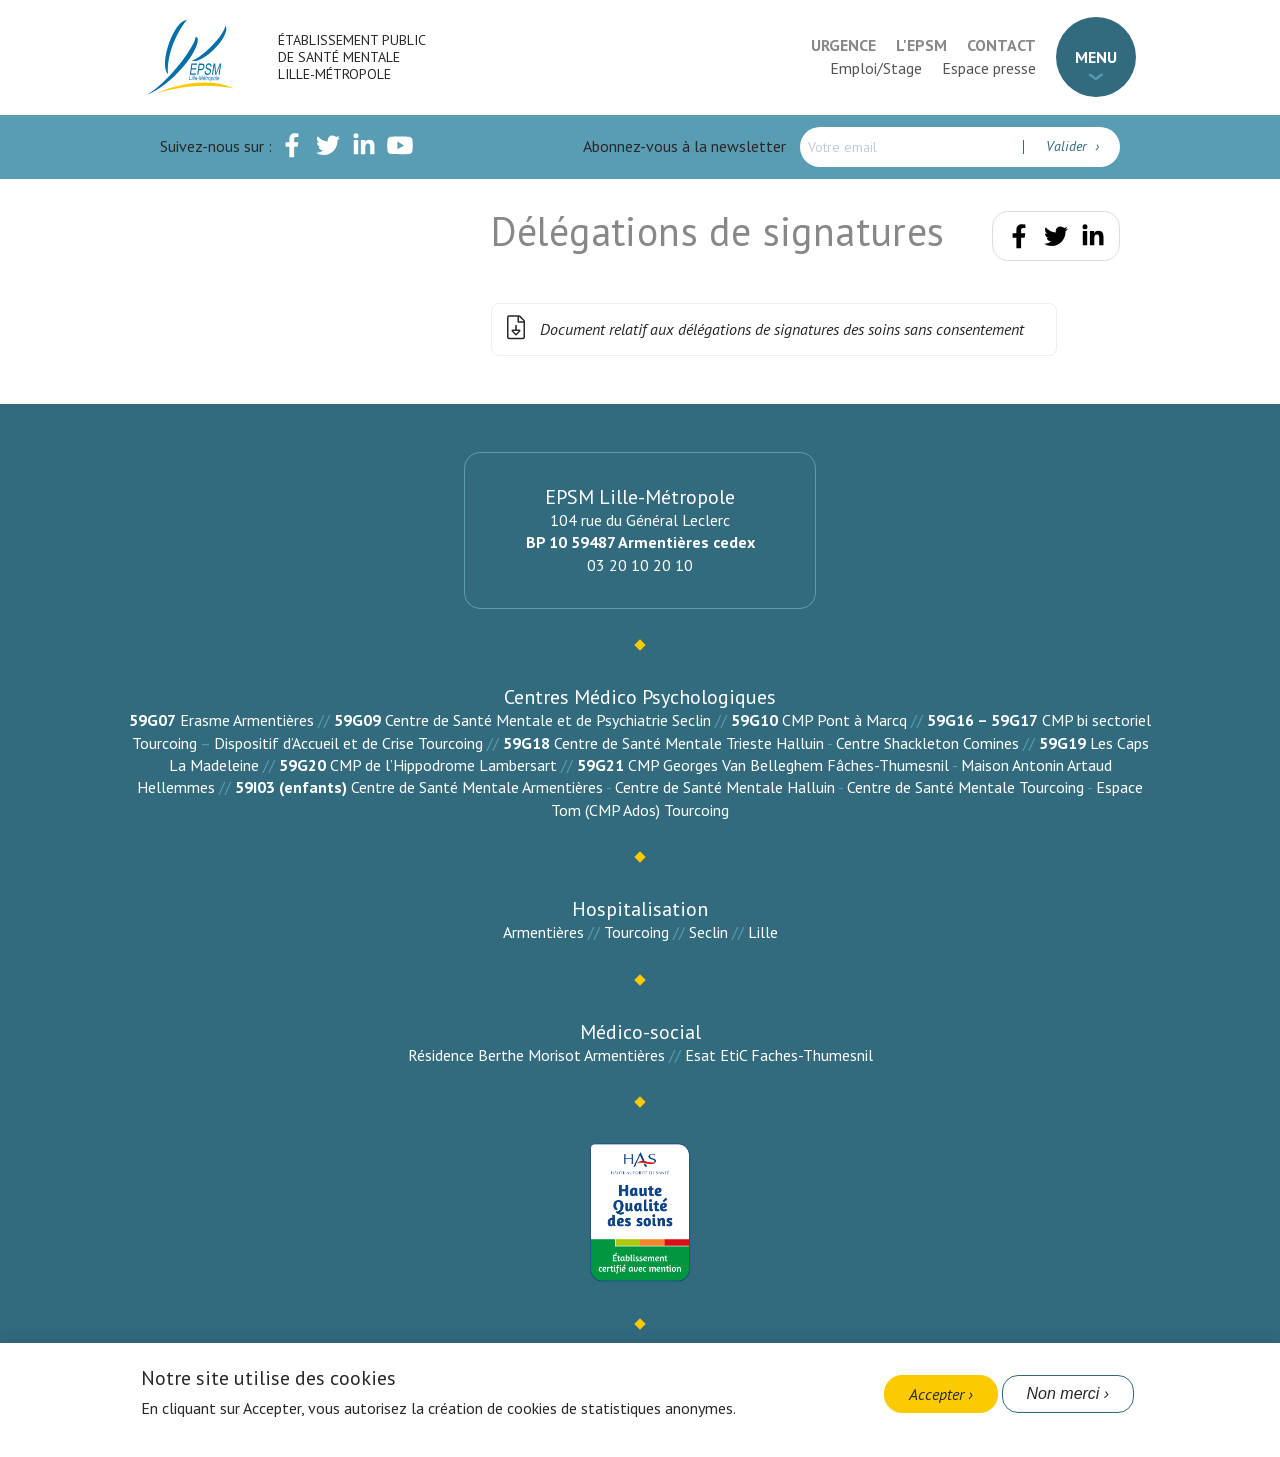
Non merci (1063, 1393)
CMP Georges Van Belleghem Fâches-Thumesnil (788, 765)
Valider (1068, 146)
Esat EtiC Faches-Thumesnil (779, 1055)
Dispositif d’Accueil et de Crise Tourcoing (348, 743)
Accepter (936, 1394)
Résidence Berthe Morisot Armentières (536, 1055)
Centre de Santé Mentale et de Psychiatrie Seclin (548, 720)
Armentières (543, 932)
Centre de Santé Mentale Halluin (725, 787)
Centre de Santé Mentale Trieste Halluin (689, 743)
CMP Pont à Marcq (844, 720)
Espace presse (989, 68)
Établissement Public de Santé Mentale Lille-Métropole (351, 57)
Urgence (843, 45)
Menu (1096, 57)
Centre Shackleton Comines (927, 743)
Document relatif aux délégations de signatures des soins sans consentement (762, 329)
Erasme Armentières (247, 720)
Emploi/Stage (876, 68)
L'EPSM (921, 45)
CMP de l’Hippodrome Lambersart (443, 765)
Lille (763, 932)
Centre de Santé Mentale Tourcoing (965, 787)
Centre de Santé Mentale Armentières (477, 787)
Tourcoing (636, 932)
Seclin (708, 932)
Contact (1001, 45)
